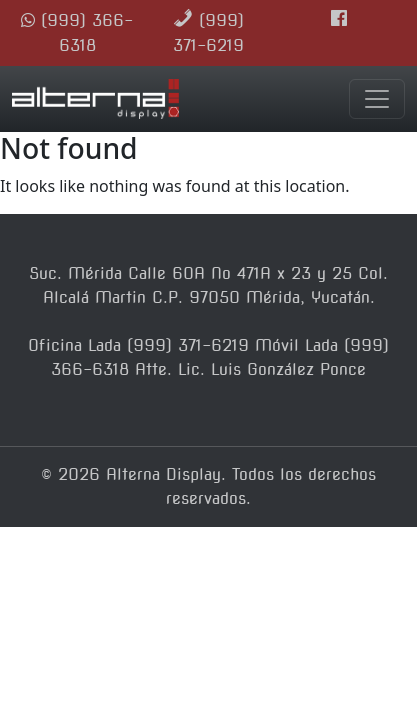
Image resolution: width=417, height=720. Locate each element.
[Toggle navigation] (377, 99)
